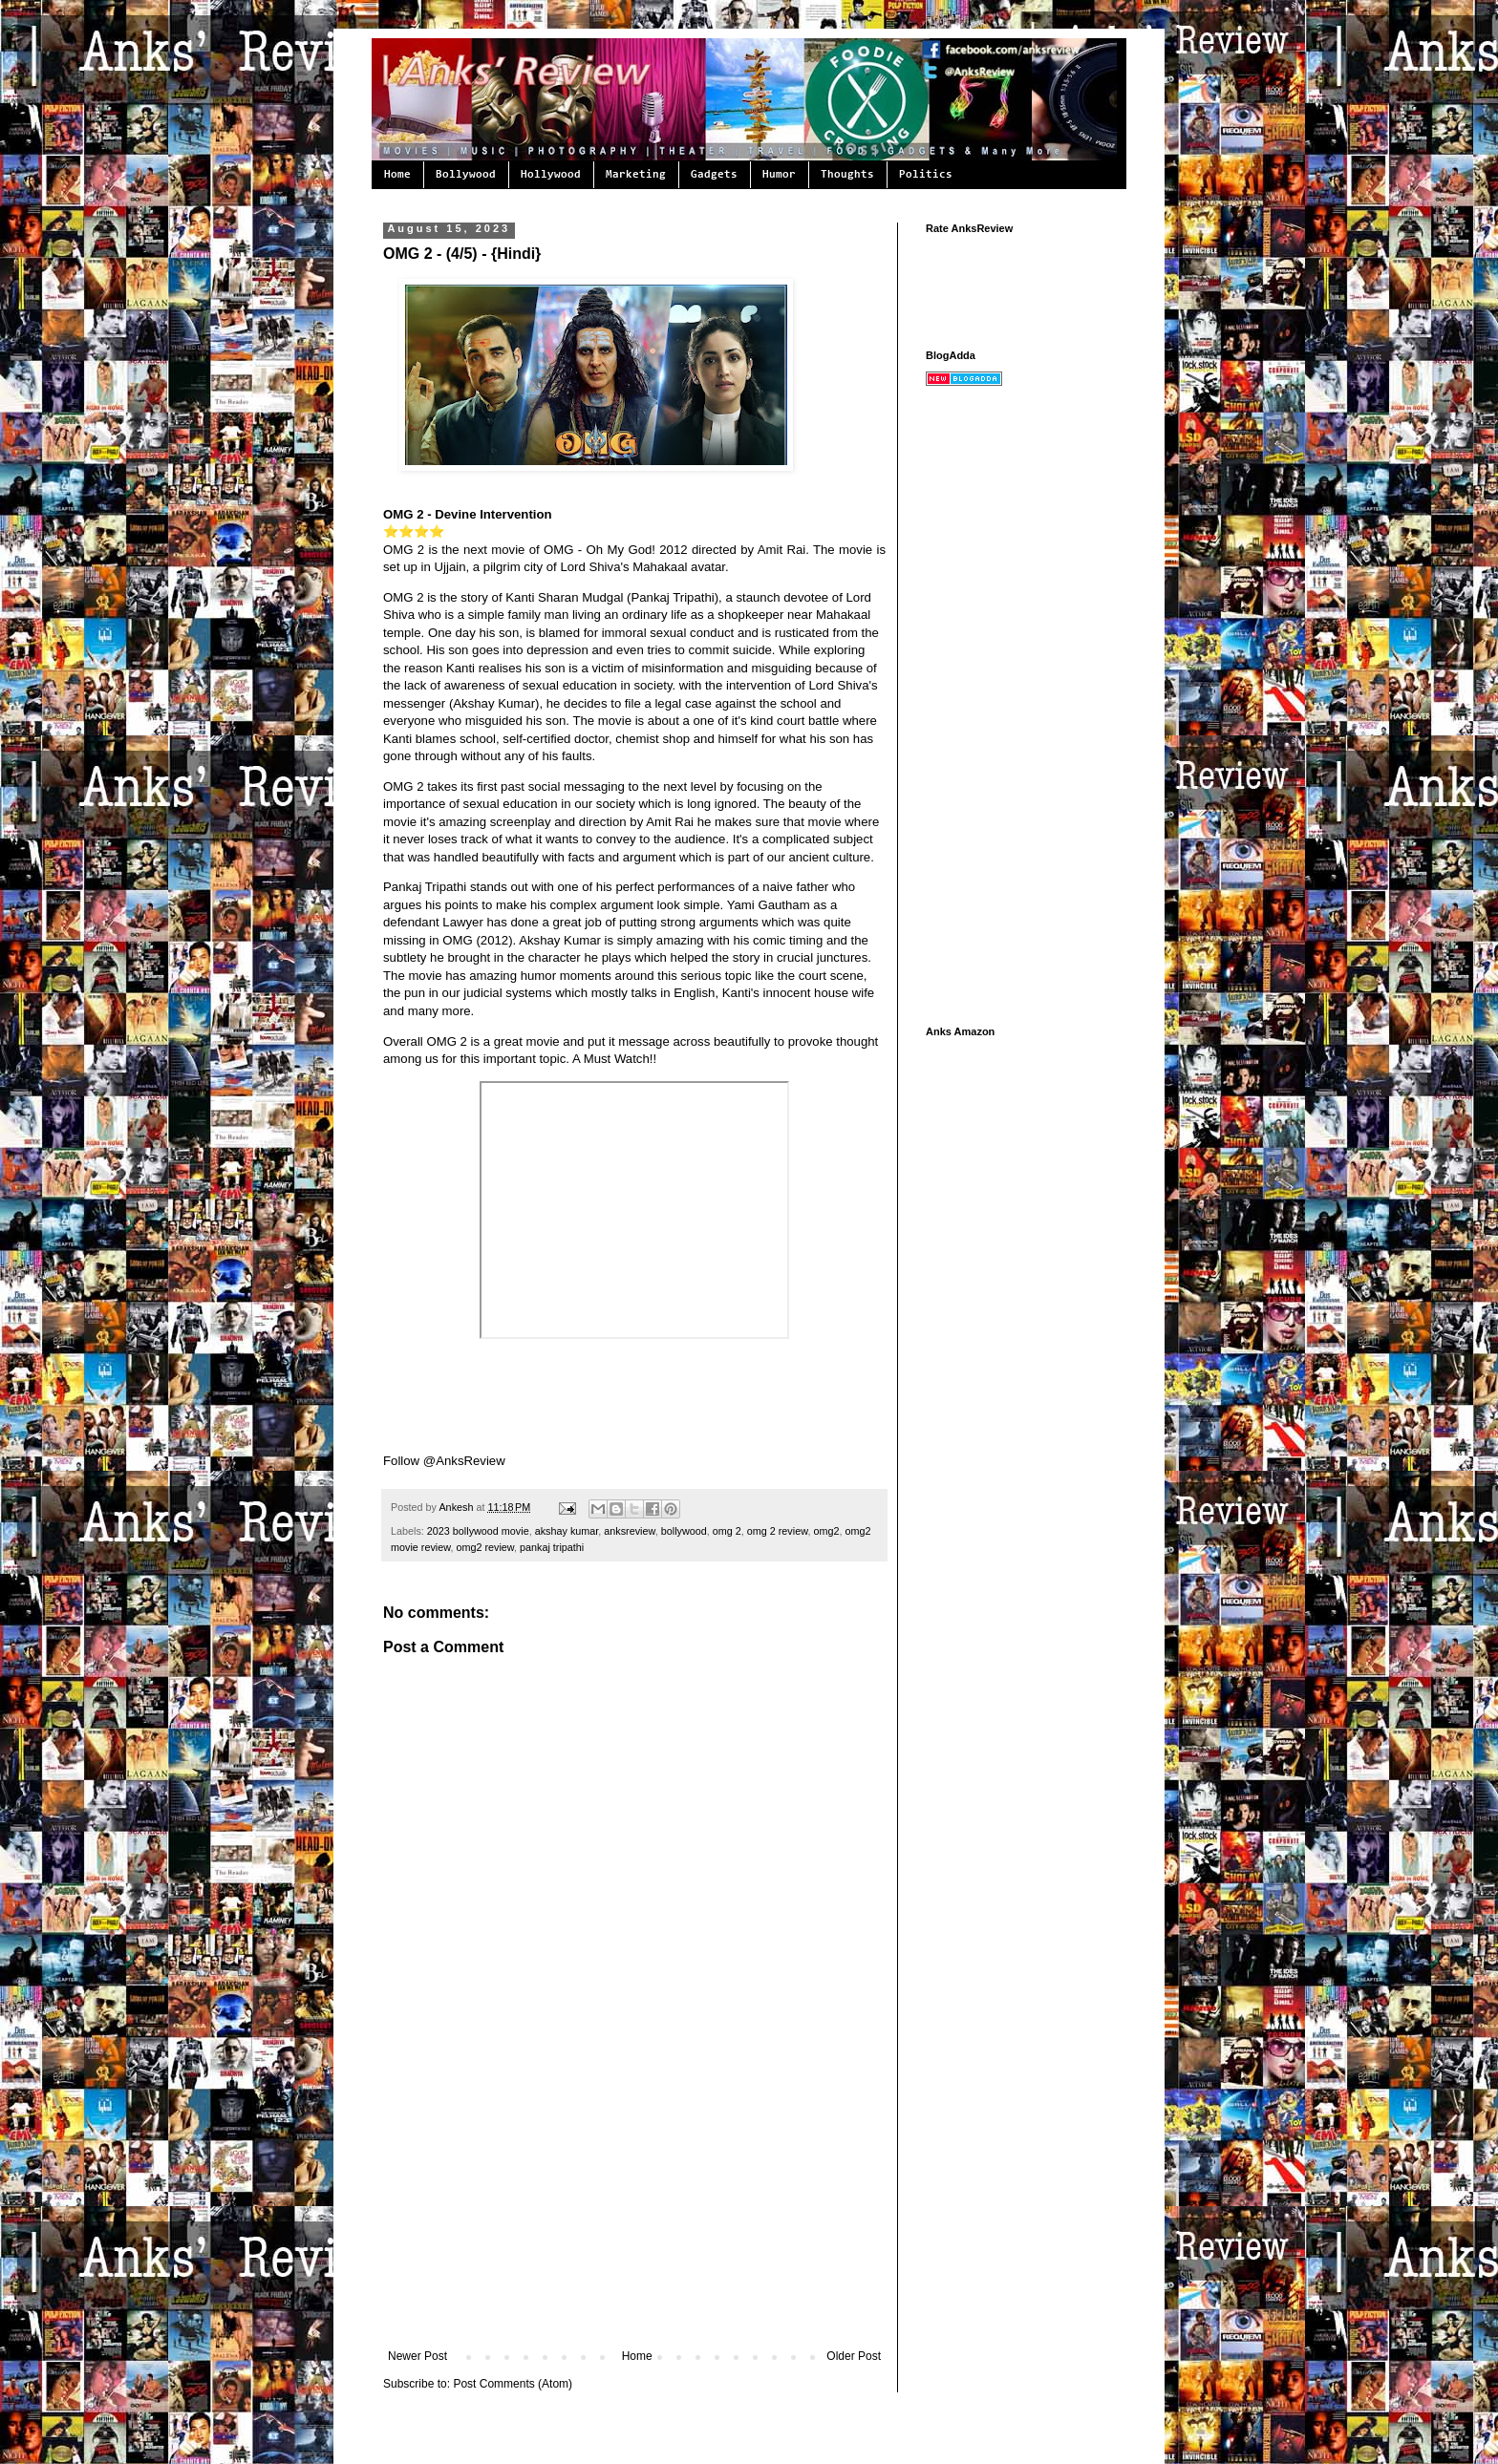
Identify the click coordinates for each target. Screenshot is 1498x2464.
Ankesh (457, 1507)
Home (397, 175)
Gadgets (714, 175)
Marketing (636, 175)
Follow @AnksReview (444, 1461)
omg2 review (485, 1547)
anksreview (629, 1531)
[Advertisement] (634, 2206)
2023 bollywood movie (478, 1531)
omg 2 (727, 1531)
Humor (779, 175)
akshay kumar (567, 1531)
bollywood (684, 1531)
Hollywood (551, 175)
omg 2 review (777, 1531)
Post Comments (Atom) (512, 2383)
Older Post (853, 2356)
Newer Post (417, 2356)
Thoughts (847, 175)
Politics (925, 175)
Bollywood (466, 175)
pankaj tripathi (552, 1547)
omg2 (826, 1531)
